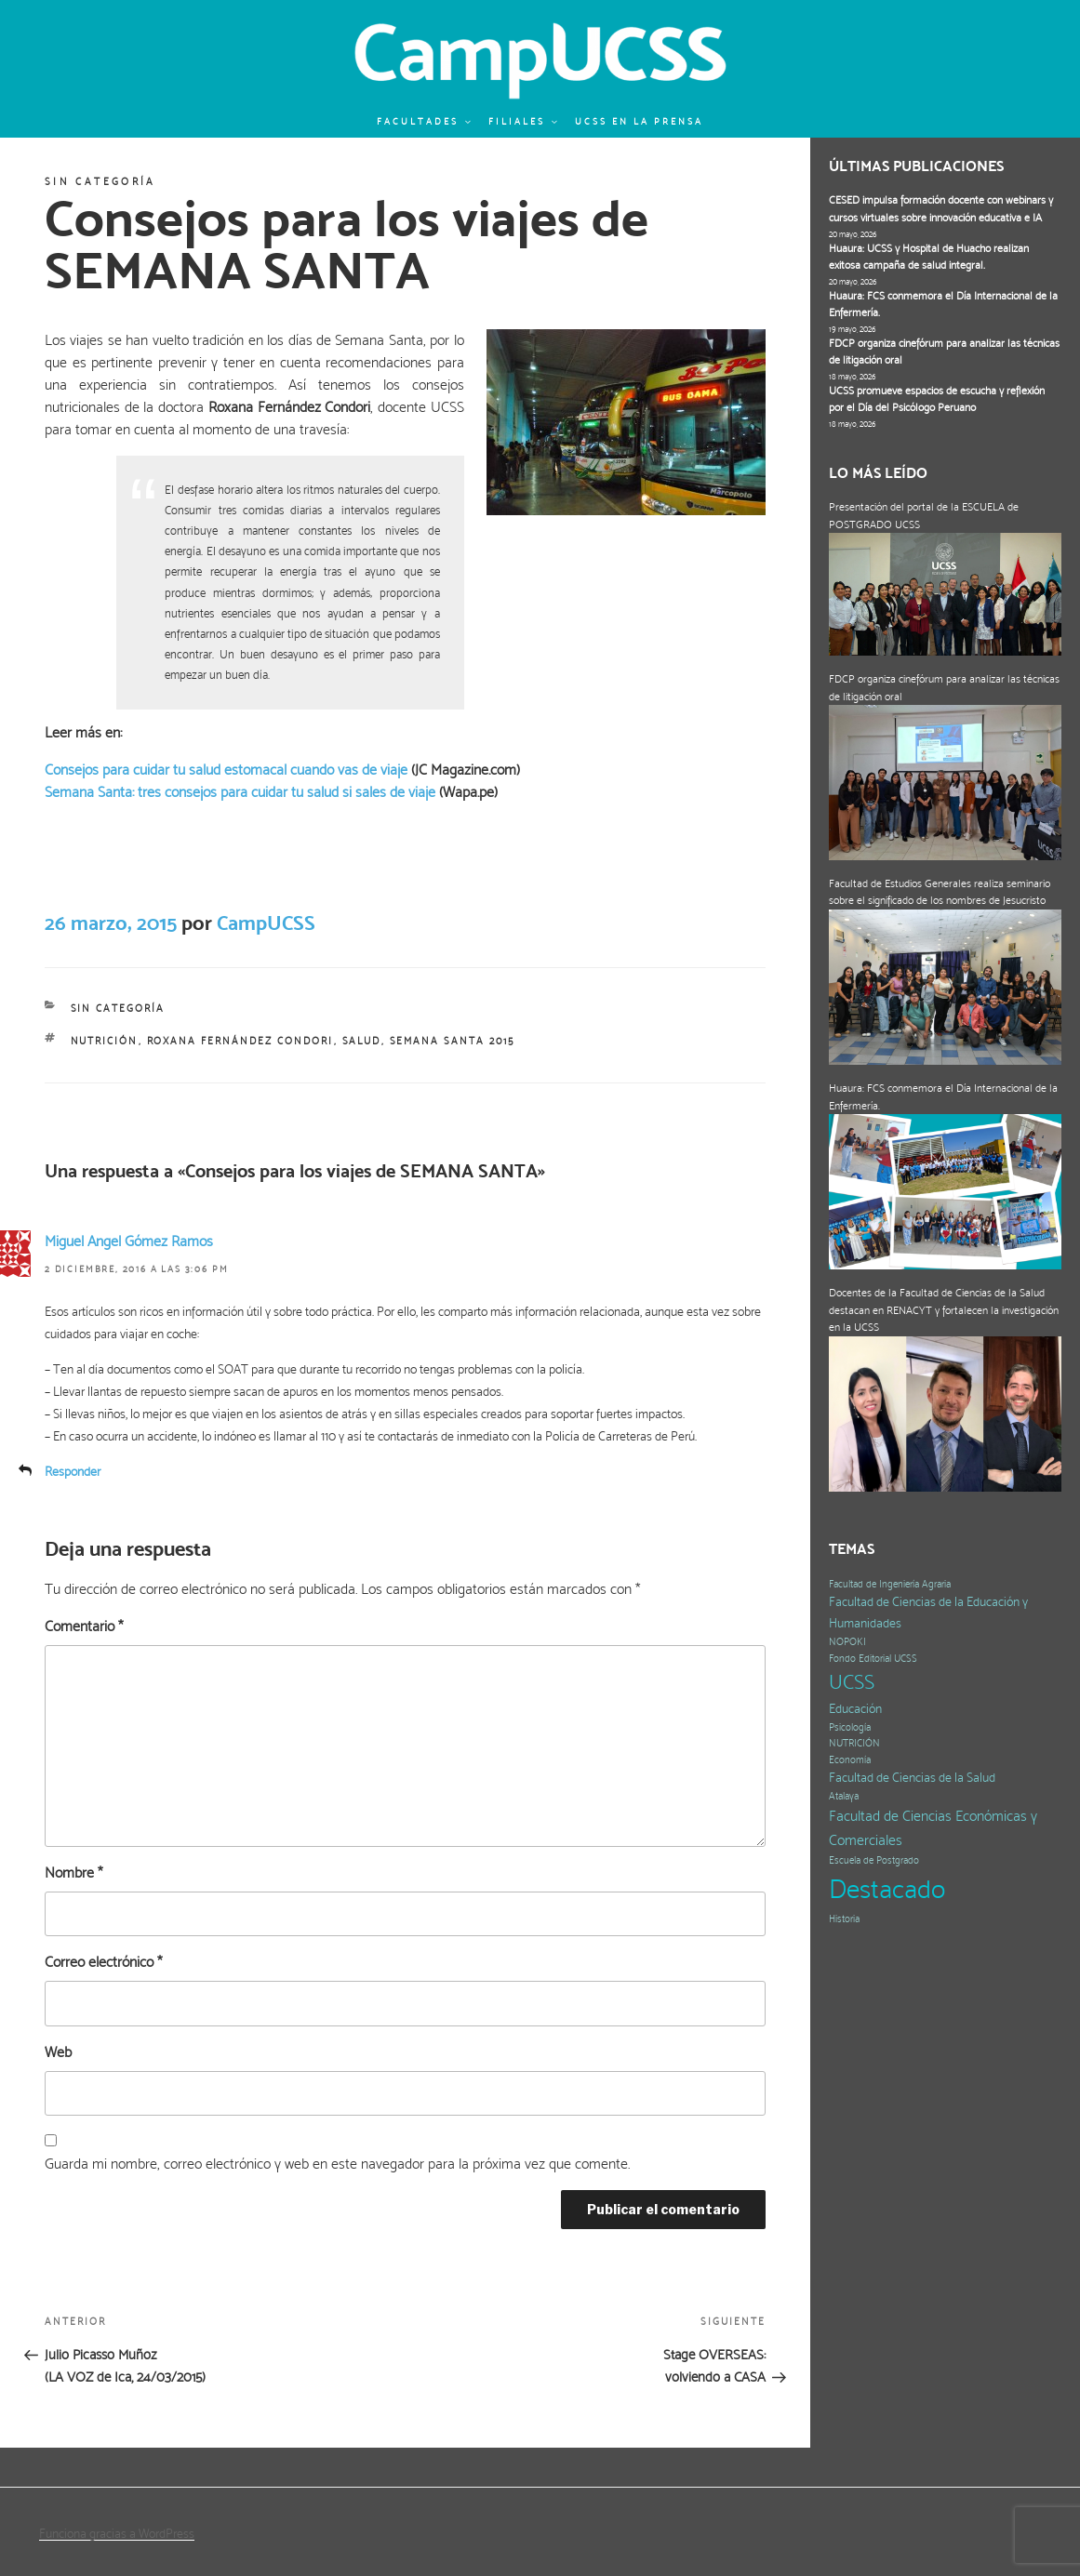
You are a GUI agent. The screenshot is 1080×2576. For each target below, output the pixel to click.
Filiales (523, 121)
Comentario (84, 1626)
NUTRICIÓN (105, 1041)
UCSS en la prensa (639, 121)
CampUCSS (266, 922)
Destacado (887, 1889)
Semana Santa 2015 (452, 1041)
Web (58, 2052)
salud (361, 1041)
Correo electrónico (103, 1962)
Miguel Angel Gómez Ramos (129, 1241)
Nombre (73, 1872)
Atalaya (844, 1796)
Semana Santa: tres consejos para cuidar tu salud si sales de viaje (240, 792)
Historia (844, 1919)
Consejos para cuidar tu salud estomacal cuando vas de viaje (226, 769)
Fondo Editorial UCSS (873, 1659)
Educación (855, 1709)
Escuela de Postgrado (874, 1860)
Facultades (425, 121)
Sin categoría (100, 182)
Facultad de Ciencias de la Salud (912, 1778)
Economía (850, 1760)
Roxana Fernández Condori (240, 1041)
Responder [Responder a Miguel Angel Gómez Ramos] (72, 1471)
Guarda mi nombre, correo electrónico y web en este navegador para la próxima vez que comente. (337, 2163)
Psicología (850, 1727)
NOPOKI (847, 1642)
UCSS (851, 1681)
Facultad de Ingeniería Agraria (890, 1584)
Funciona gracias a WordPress (116, 2533)
